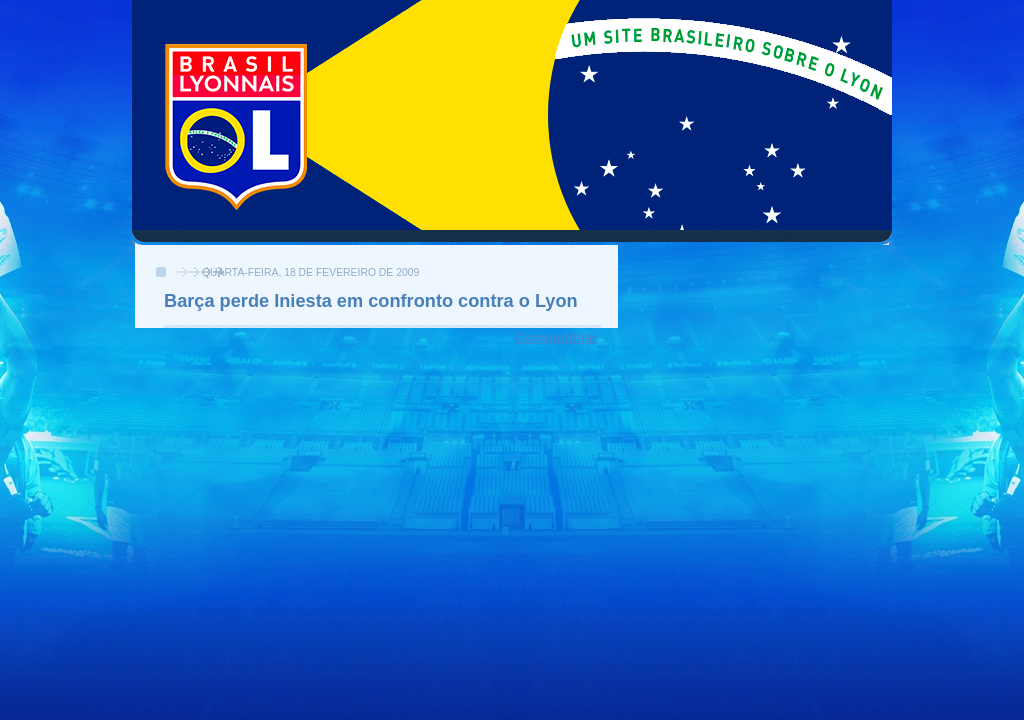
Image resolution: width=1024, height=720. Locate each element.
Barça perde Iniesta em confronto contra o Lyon (371, 301)
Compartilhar (556, 337)
